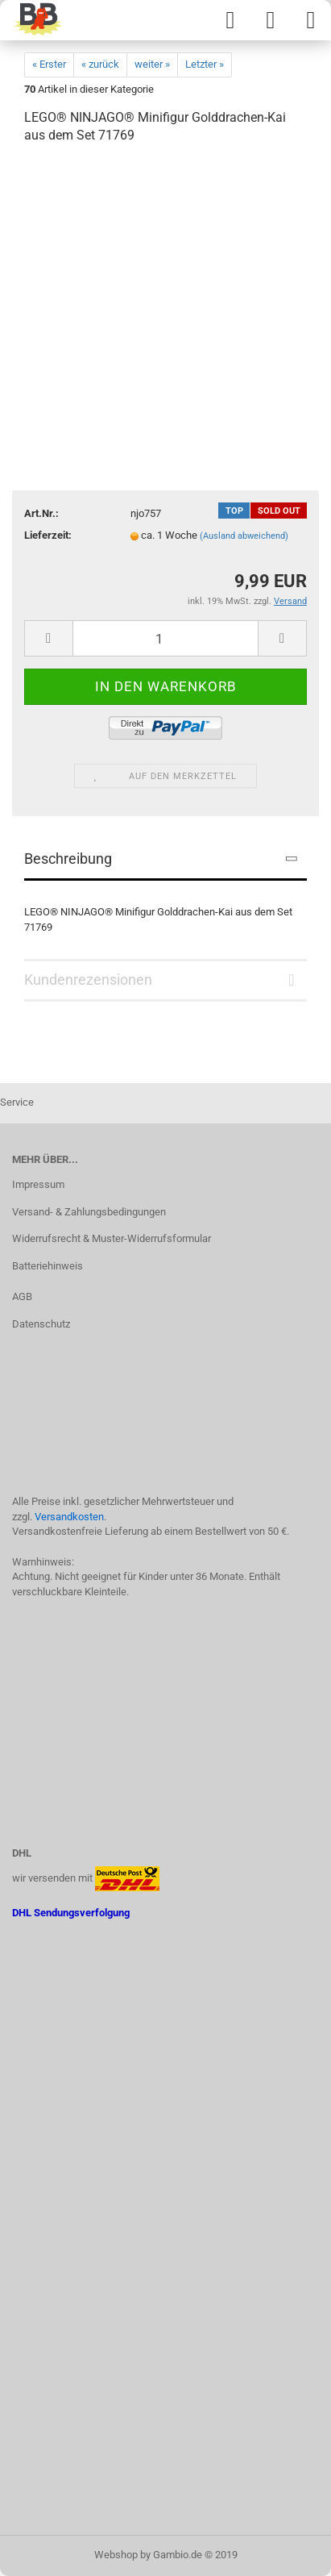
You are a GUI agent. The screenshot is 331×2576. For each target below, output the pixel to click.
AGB (22, 1296)
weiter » (152, 64)
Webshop (116, 2555)
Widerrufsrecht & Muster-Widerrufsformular (111, 1238)
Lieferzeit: (48, 535)
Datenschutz (41, 1324)
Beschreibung (68, 858)
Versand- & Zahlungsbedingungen (89, 1212)
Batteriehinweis (47, 1266)
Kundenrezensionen (88, 979)
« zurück (100, 64)
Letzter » (204, 64)
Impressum (38, 1184)
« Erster (49, 64)
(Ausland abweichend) (244, 536)
